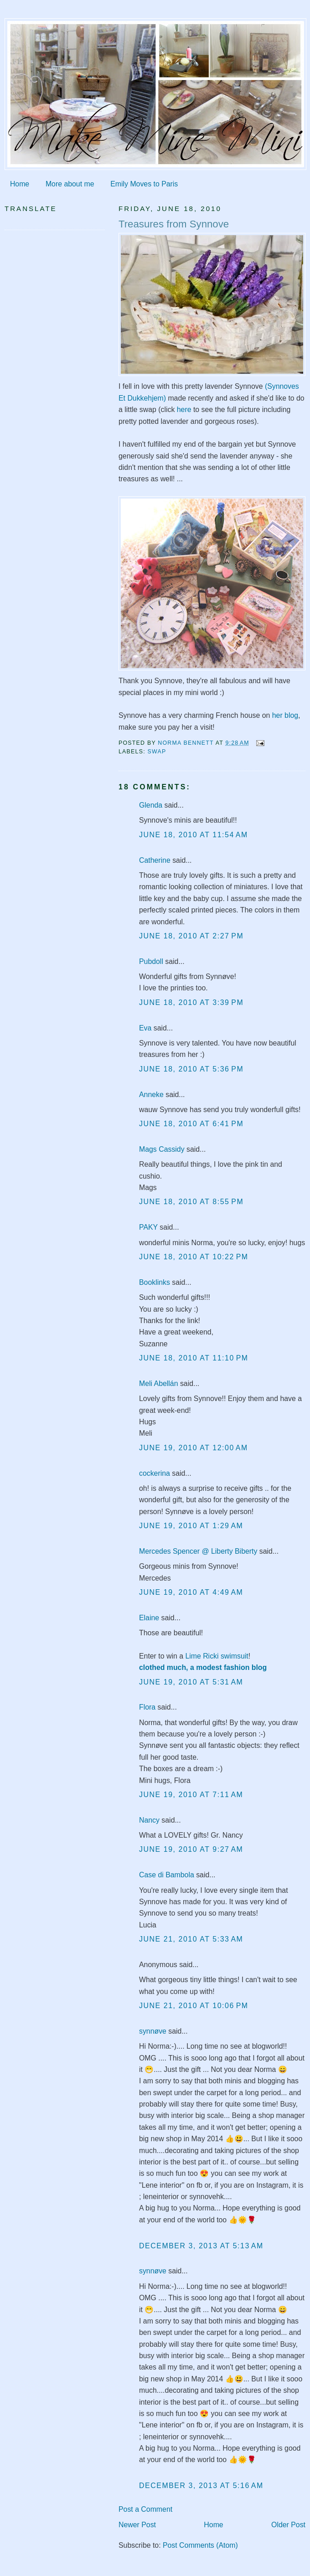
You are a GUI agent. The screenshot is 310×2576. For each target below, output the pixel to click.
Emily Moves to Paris (144, 184)
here (184, 409)
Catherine (154, 860)
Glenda (150, 805)
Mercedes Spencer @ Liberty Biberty (198, 1551)
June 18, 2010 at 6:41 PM (191, 1124)
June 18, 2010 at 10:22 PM (193, 1257)
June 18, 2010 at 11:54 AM (193, 835)
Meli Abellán (158, 1383)
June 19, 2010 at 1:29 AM (191, 1526)
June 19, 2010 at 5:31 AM (191, 1682)
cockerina (154, 1473)
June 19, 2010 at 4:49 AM (191, 1592)
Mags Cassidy (162, 1149)
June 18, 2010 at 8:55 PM (191, 1202)
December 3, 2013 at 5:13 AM (201, 2246)
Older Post (288, 2525)
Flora (147, 1707)
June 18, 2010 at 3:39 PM (191, 1002)
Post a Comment (145, 2509)
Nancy (149, 1820)
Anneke (151, 1094)
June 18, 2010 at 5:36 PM (191, 1069)
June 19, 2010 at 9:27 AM (191, 1849)
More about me (70, 184)
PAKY (148, 1227)
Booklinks (154, 1282)
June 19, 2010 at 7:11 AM (191, 1794)
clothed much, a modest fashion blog (203, 1667)
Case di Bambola (166, 1875)
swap (157, 751)
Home (19, 184)
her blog (285, 715)
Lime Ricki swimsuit (216, 1656)
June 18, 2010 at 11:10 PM (193, 1358)
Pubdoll (151, 961)
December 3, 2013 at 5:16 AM (201, 2485)
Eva (145, 1028)
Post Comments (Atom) (200, 2545)
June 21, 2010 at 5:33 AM (191, 1939)
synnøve (152, 2031)
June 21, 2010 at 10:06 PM (193, 2005)
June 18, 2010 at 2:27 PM (191, 936)
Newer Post (137, 2525)
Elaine (149, 1618)
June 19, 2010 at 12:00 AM (193, 1448)
